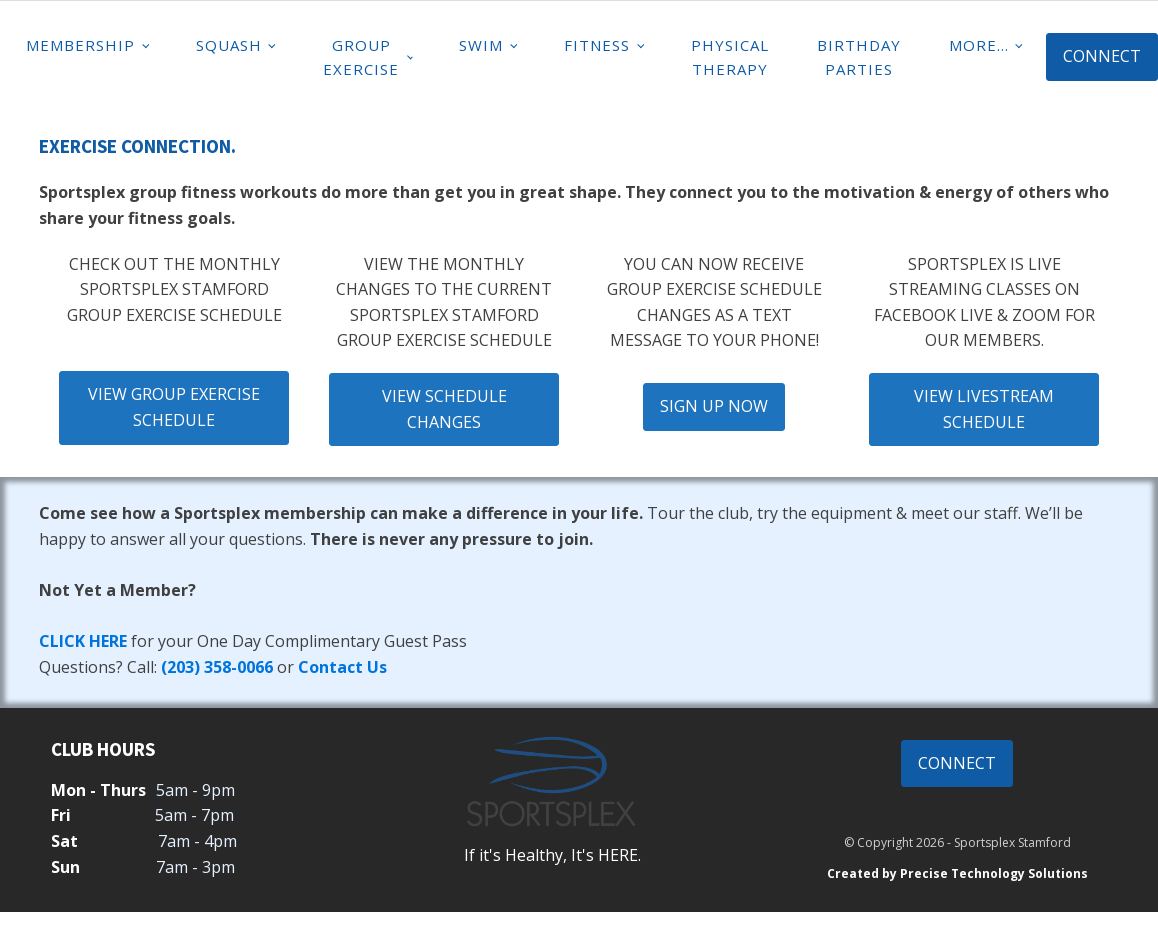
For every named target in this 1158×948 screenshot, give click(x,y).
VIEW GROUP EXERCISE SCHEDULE (174, 407)
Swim (481, 45)
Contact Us (342, 667)
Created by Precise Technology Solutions (957, 873)
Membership (80, 45)
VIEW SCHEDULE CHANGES (444, 409)
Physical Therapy (730, 57)
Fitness (597, 45)
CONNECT (1102, 56)
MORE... (979, 45)
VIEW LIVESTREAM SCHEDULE (984, 409)
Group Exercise (361, 57)
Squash (229, 45)
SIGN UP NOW (714, 406)
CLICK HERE (83, 641)
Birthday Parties (859, 57)
